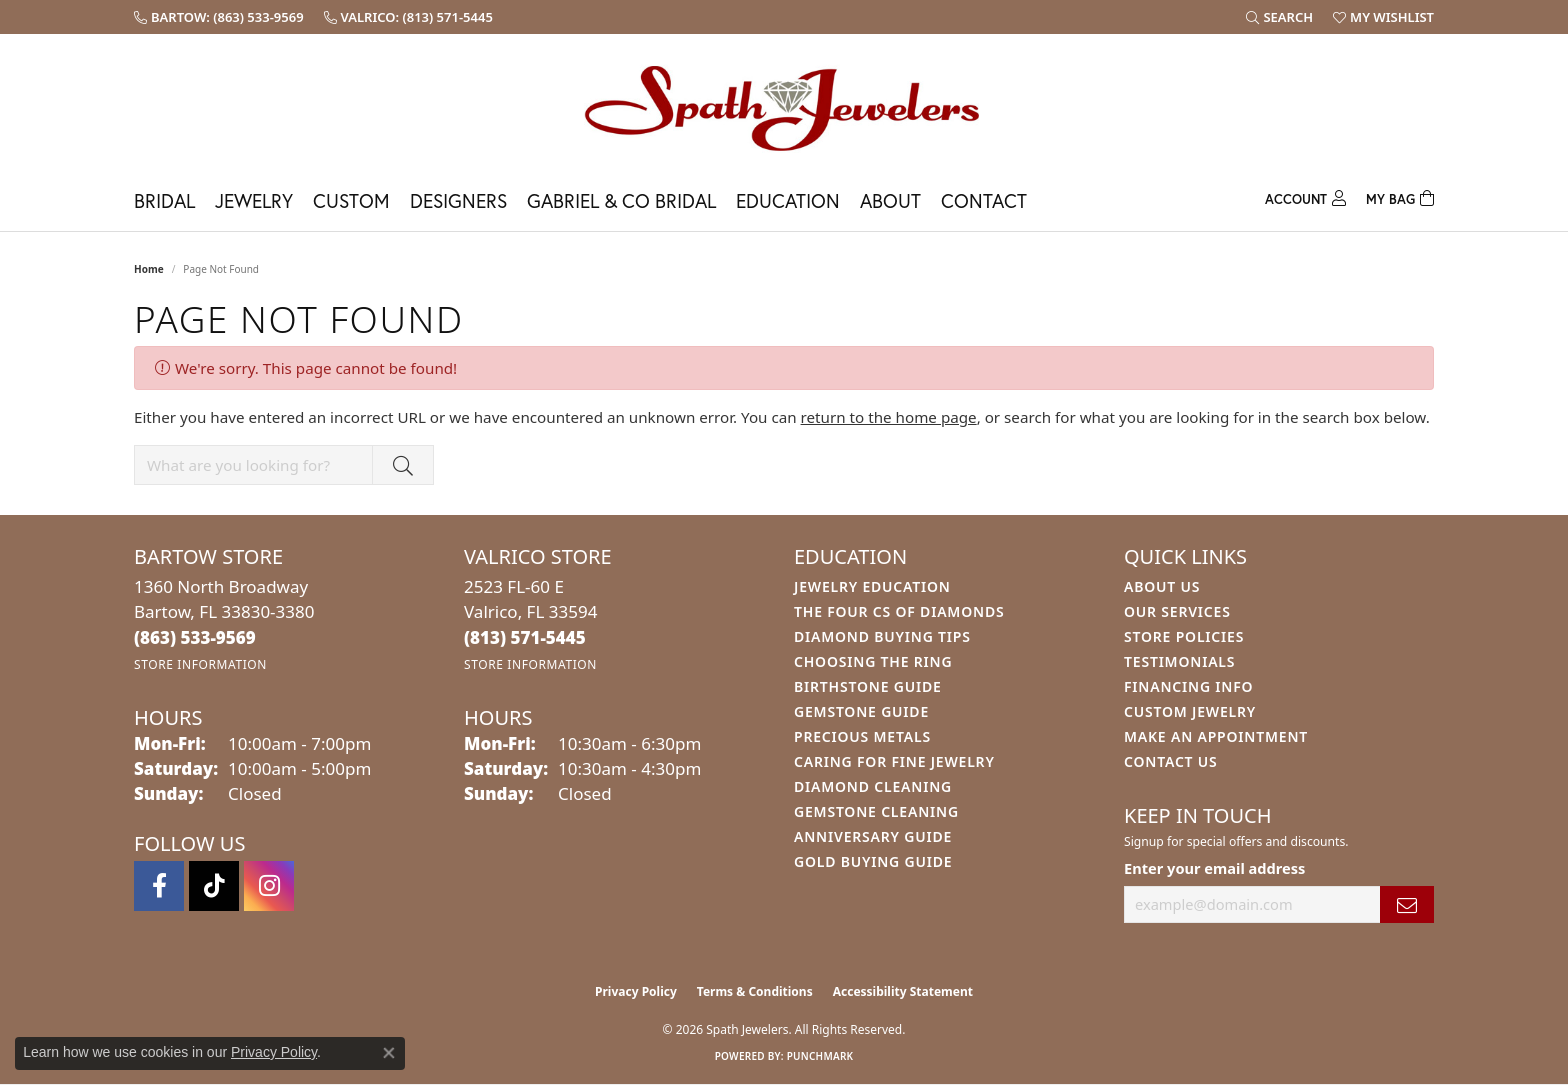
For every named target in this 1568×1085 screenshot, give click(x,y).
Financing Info (1188, 686)
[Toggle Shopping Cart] (1400, 196)
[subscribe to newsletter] (1407, 904)
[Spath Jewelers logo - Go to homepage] (784, 107)
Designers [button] (458, 200)
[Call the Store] (195, 637)
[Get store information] (200, 664)
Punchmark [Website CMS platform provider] (820, 1056)
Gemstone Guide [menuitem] (861, 711)
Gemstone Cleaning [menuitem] (876, 811)
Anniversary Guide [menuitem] (873, 836)
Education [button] (788, 200)
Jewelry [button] (254, 200)
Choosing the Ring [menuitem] (873, 661)
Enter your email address (1214, 868)
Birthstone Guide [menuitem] (868, 686)
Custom (351, 200)
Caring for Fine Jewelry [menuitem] (894, 761)
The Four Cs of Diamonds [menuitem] (899, 611)
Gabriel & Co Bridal (621, 200)
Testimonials (1179, 661)
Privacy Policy (636, 991)
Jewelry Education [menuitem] (872, 586)
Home (149, 269)
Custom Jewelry (1190, 711)
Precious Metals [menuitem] (862, 736)
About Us (1162, 586)
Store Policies (1184, 636)
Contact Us (1171, 761)
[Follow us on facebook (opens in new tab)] (159, 886)
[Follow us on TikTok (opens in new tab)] (214, 886)
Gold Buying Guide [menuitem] (873, 861)
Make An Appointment (1216, 736)
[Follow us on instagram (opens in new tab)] (269, 886)
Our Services (1177, 611)
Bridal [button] (164, 200)
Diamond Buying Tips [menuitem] (882, 636)
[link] (219, 17)
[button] (1279, 17)
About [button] (890, 200)
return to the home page (889, 417)
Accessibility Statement (903, 991)
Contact (984, 200)
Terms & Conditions (755, 991)
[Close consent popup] (389, 1053)
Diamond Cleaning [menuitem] (873, 786)
